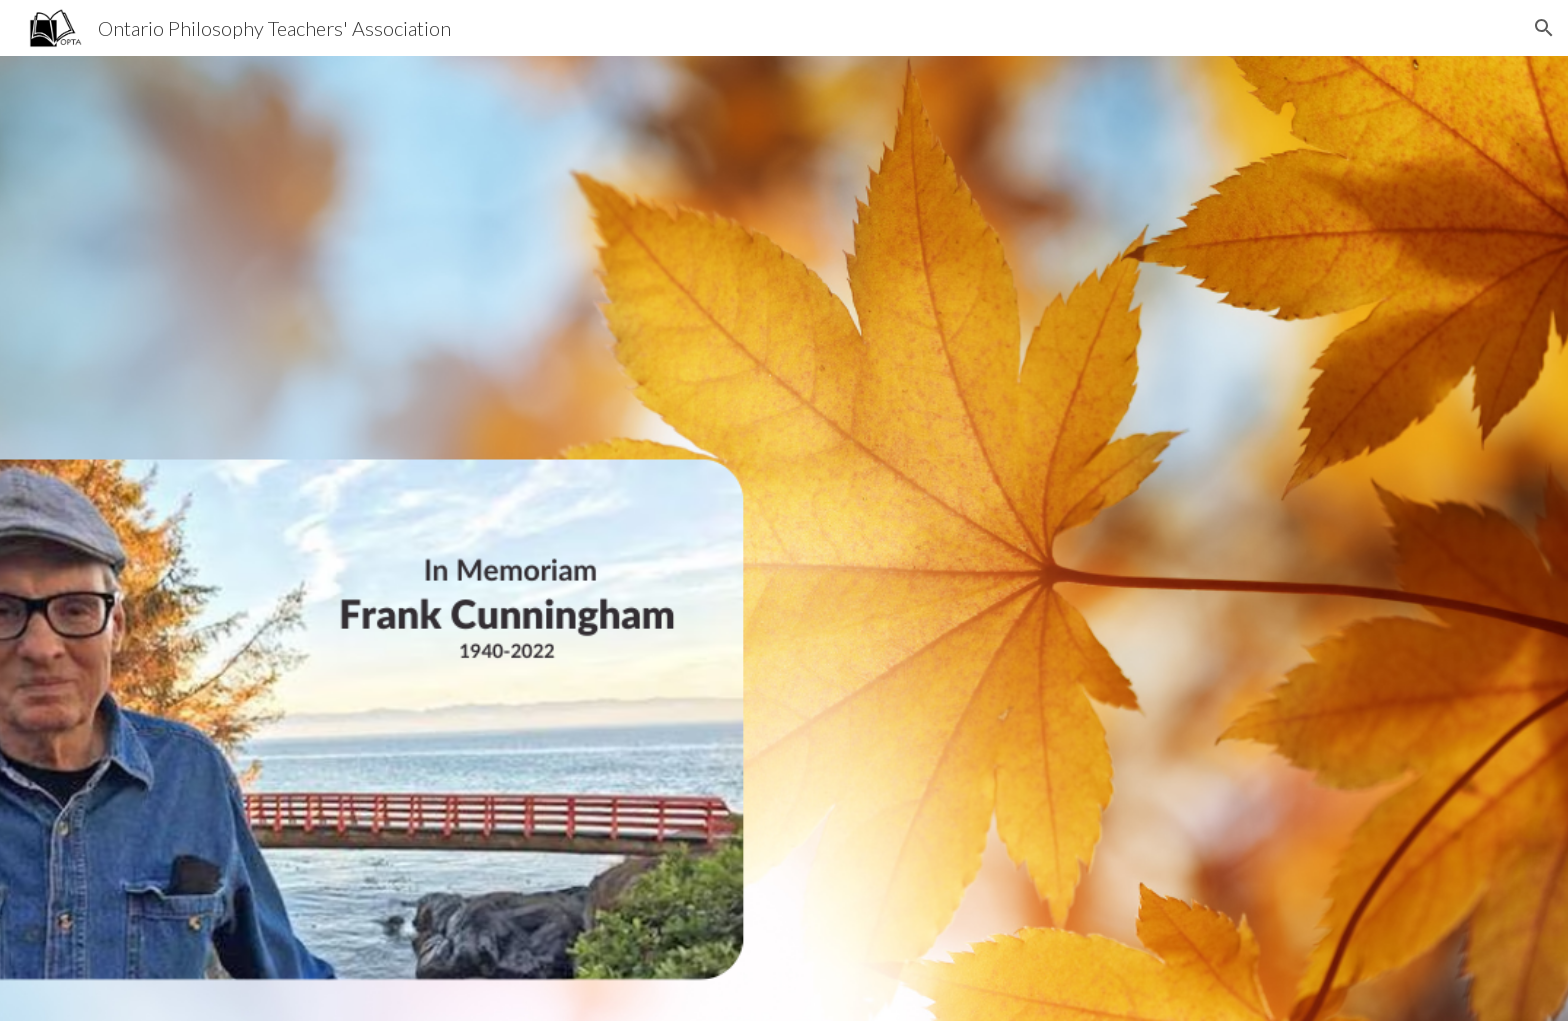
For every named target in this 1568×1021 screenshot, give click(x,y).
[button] (1544, 28)
